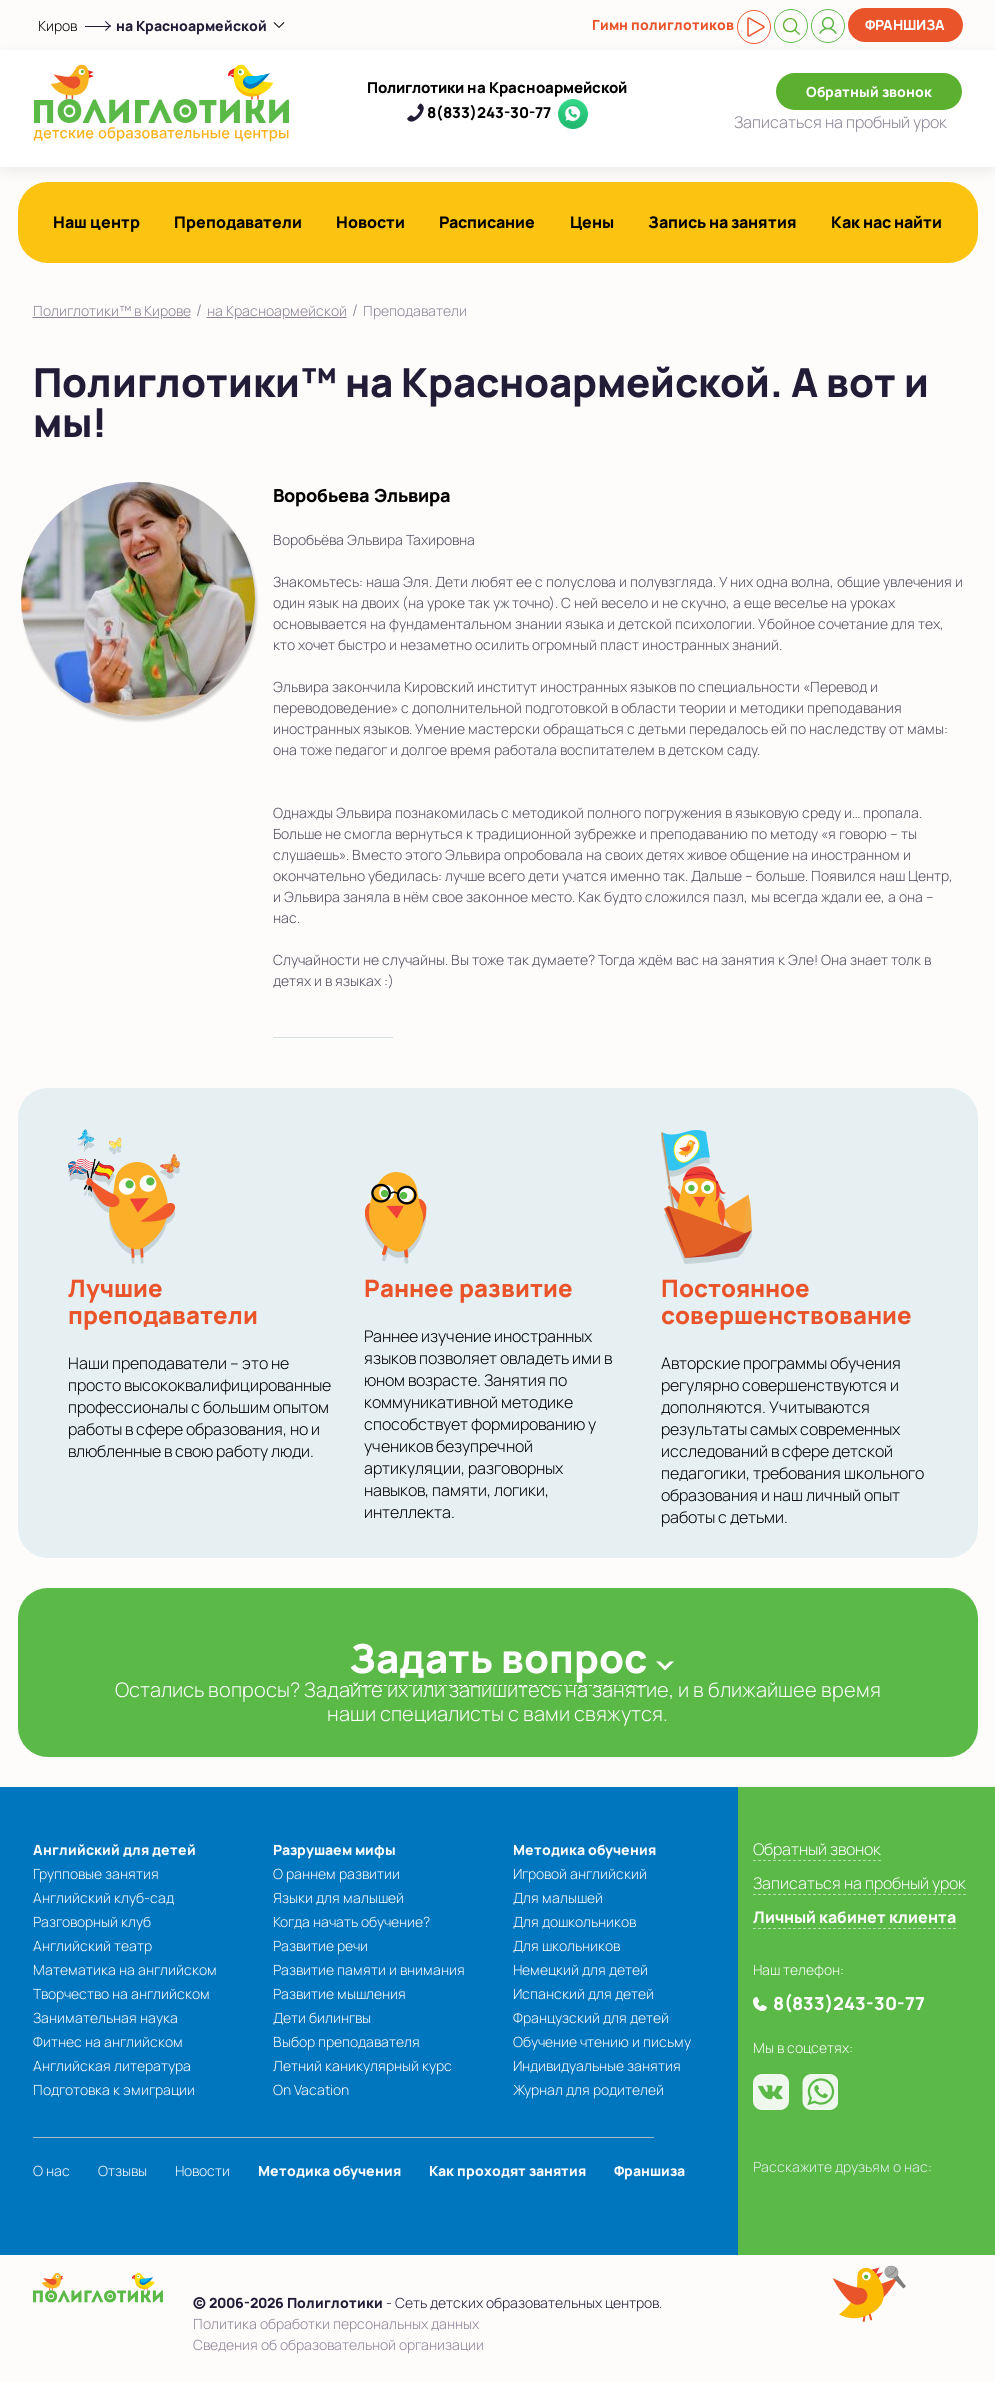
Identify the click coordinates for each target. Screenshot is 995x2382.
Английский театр (92, 1945)
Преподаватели (238, 222)
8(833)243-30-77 (489, 112)
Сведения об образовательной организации (338, 2344)
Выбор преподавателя (346, 2041)
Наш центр (96, 222)
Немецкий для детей (580, 1969)
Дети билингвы (322, 2017)
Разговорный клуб (92, 1921)
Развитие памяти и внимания (369, 1969)
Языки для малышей (338, 1897)
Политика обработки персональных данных (336, 2323)
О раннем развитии (336, 1873)
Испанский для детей (583, 1993)
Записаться (840, 122)
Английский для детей (114, 1849)
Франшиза (905, 24)
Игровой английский (580, 1873)
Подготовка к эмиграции (114, 2089)
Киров (57, 25)
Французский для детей (591, 2017)
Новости (370, 222)
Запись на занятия (722, 222)
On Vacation (311, 2089)
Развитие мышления (339, 1993)
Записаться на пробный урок (859, 1883)
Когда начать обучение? (351, 1921)
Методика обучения (584, 1849)
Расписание (487, 222)
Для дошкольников (574, 1921)
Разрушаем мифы (334, 1849)
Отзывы (122, 2170)
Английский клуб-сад (103, 1897)
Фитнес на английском (108, 2041)
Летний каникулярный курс (362, 2065)
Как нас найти (886, 222)
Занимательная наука (105, 2017)
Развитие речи (320, 1945)
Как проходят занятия (507, 2170)
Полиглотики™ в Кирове (112, 310)
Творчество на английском (121, 1993)
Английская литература (112, 2065)
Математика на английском (125, 1969)
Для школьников (566, 1945)
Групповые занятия (96, 1873)
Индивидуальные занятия (597, 2065)
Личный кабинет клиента (854, 1917)
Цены (592, 222)
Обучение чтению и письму (602, 2041)
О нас (51, 2170)
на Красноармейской (277, 310)
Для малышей (558, 1897)
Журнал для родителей (588, 2089)
